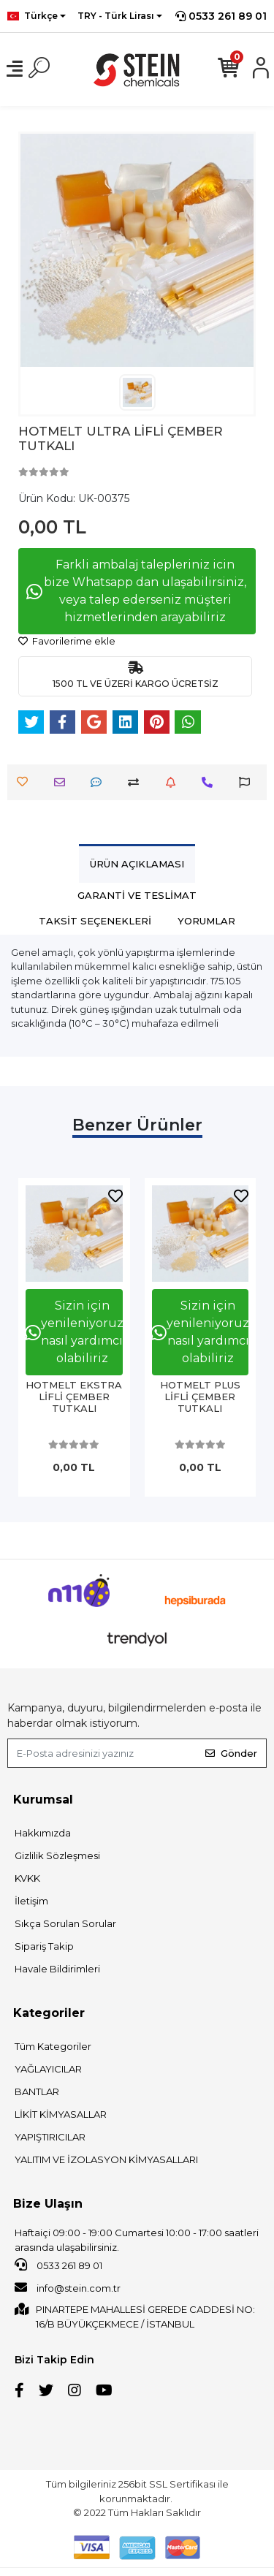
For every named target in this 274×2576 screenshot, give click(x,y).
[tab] (137, 863)
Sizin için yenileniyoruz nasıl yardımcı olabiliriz (74, 1332)
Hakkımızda (43, 1833)
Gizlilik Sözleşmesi (57, 1855)
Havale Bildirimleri (57, 1969)
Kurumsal (43, 1799)
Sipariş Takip (44, 1946)
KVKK (27, 1878)
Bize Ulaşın (48, 2204)
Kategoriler (49, 2013)
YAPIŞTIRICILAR (50, 2137)
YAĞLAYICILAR (48, 2069)
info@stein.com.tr (68, 2287)
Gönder (231, 1753)
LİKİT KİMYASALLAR (61, 2114)
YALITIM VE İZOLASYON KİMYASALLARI (106, 2159)
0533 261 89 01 (221, 16)
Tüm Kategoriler (53, 2046)
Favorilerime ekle (66, 641)
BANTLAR (37, 2091)
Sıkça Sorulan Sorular (65, 1923)
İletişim (31, 1901)
